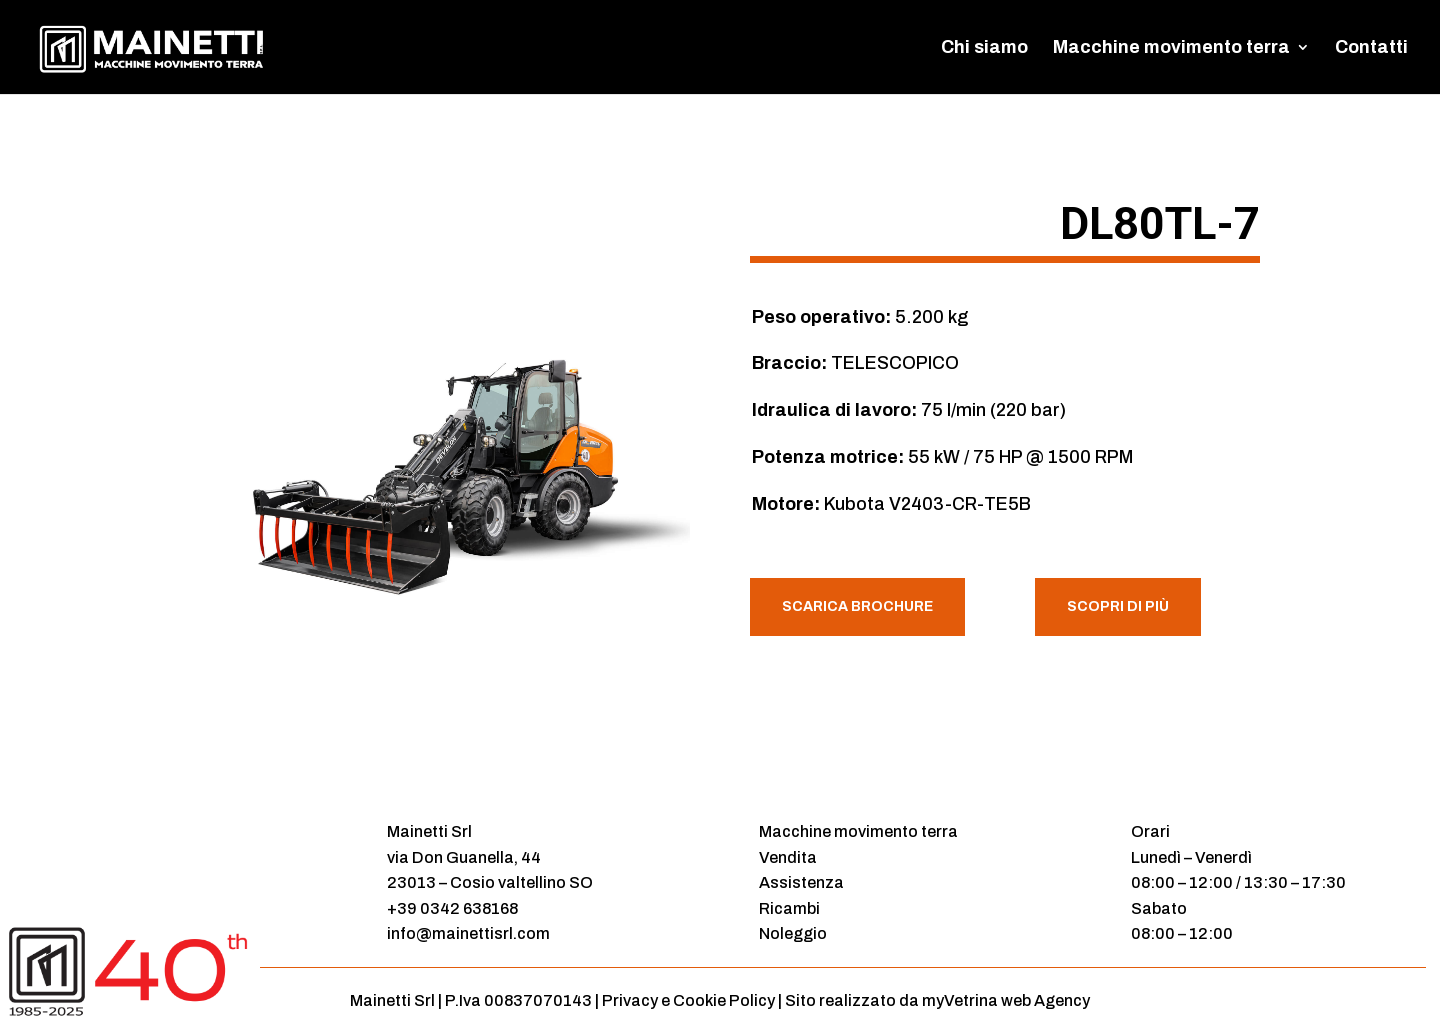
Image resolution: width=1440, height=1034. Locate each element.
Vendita (788, 857)
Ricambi (789, 908)
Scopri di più (1118, 606)
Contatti (1371, 48)
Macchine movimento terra (1171, 48)
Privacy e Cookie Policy (688, 1000)
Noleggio (793, 933)
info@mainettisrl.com (468, 933)
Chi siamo (984, 48)
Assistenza (801, 882)
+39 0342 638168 (452, 908)
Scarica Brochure (857, 606)
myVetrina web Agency (1006, 1000)
